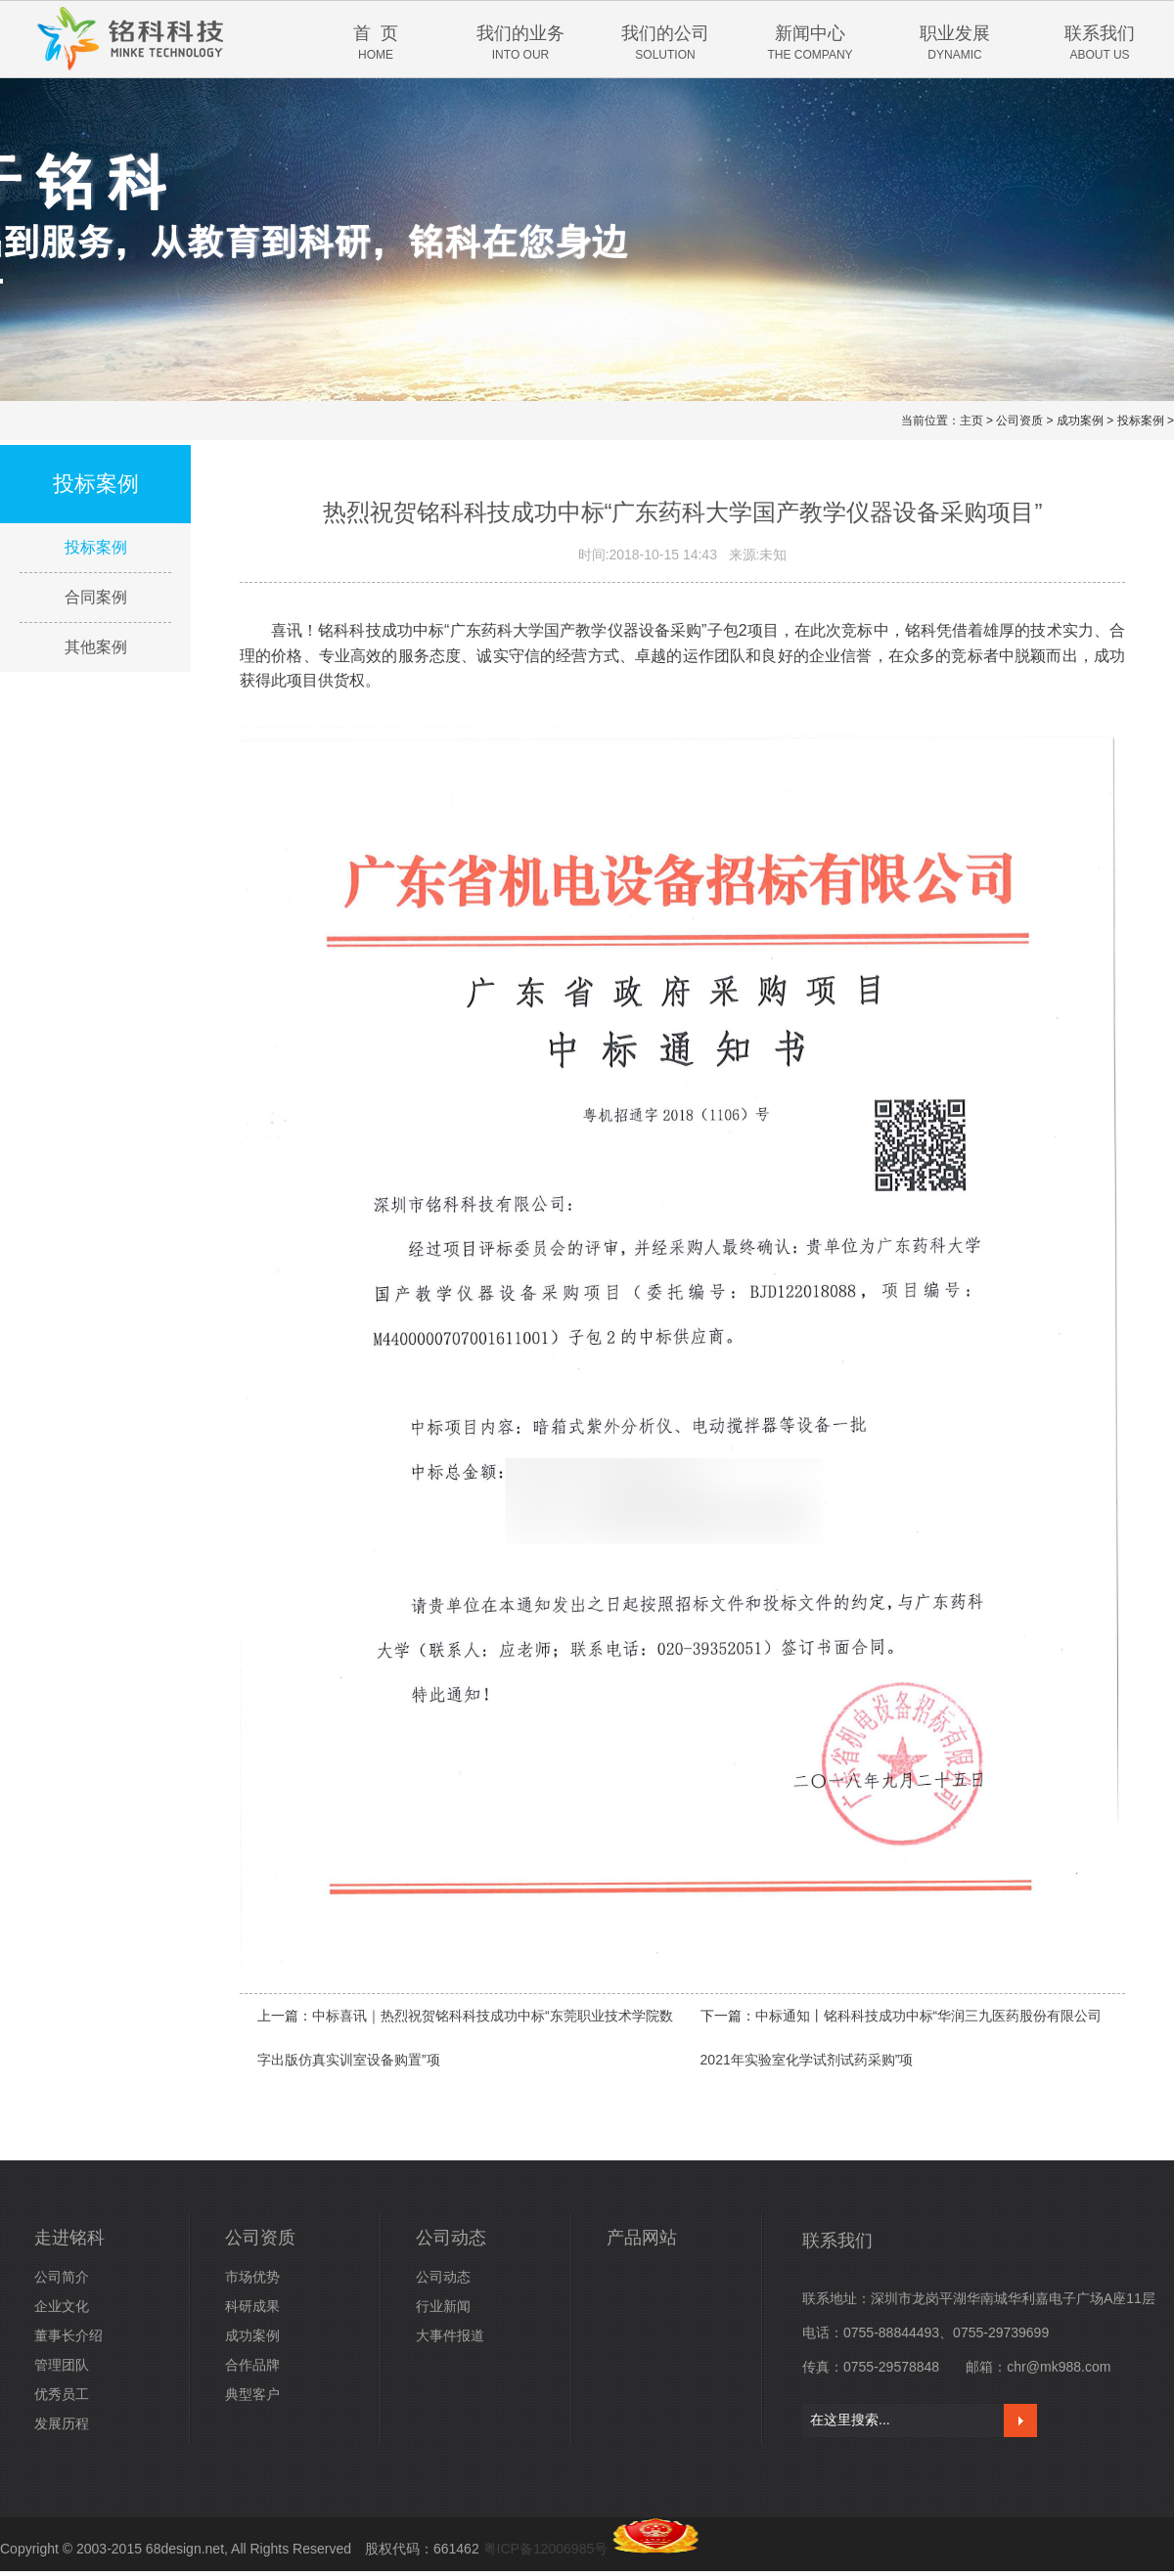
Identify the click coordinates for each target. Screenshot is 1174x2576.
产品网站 (642, 2237)
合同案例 (96, 597)
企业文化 (61, 2306)
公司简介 (61, 2277)
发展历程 (61, 2423)
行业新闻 (443, 2306)
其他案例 (96, 647)
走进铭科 (69, 2237)
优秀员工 (61, 2394)
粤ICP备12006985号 (546, 2548)
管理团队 (61, 2365)
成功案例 (1080, 420)
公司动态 (451, 2237)
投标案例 (1140, 420)
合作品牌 (252, 2365)
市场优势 (252, 2277)
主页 (971, 420)
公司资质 (1019, 420)
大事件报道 (450, 2335)
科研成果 (252, 2306)
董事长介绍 (68, 2335)
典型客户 (252, 2394)
